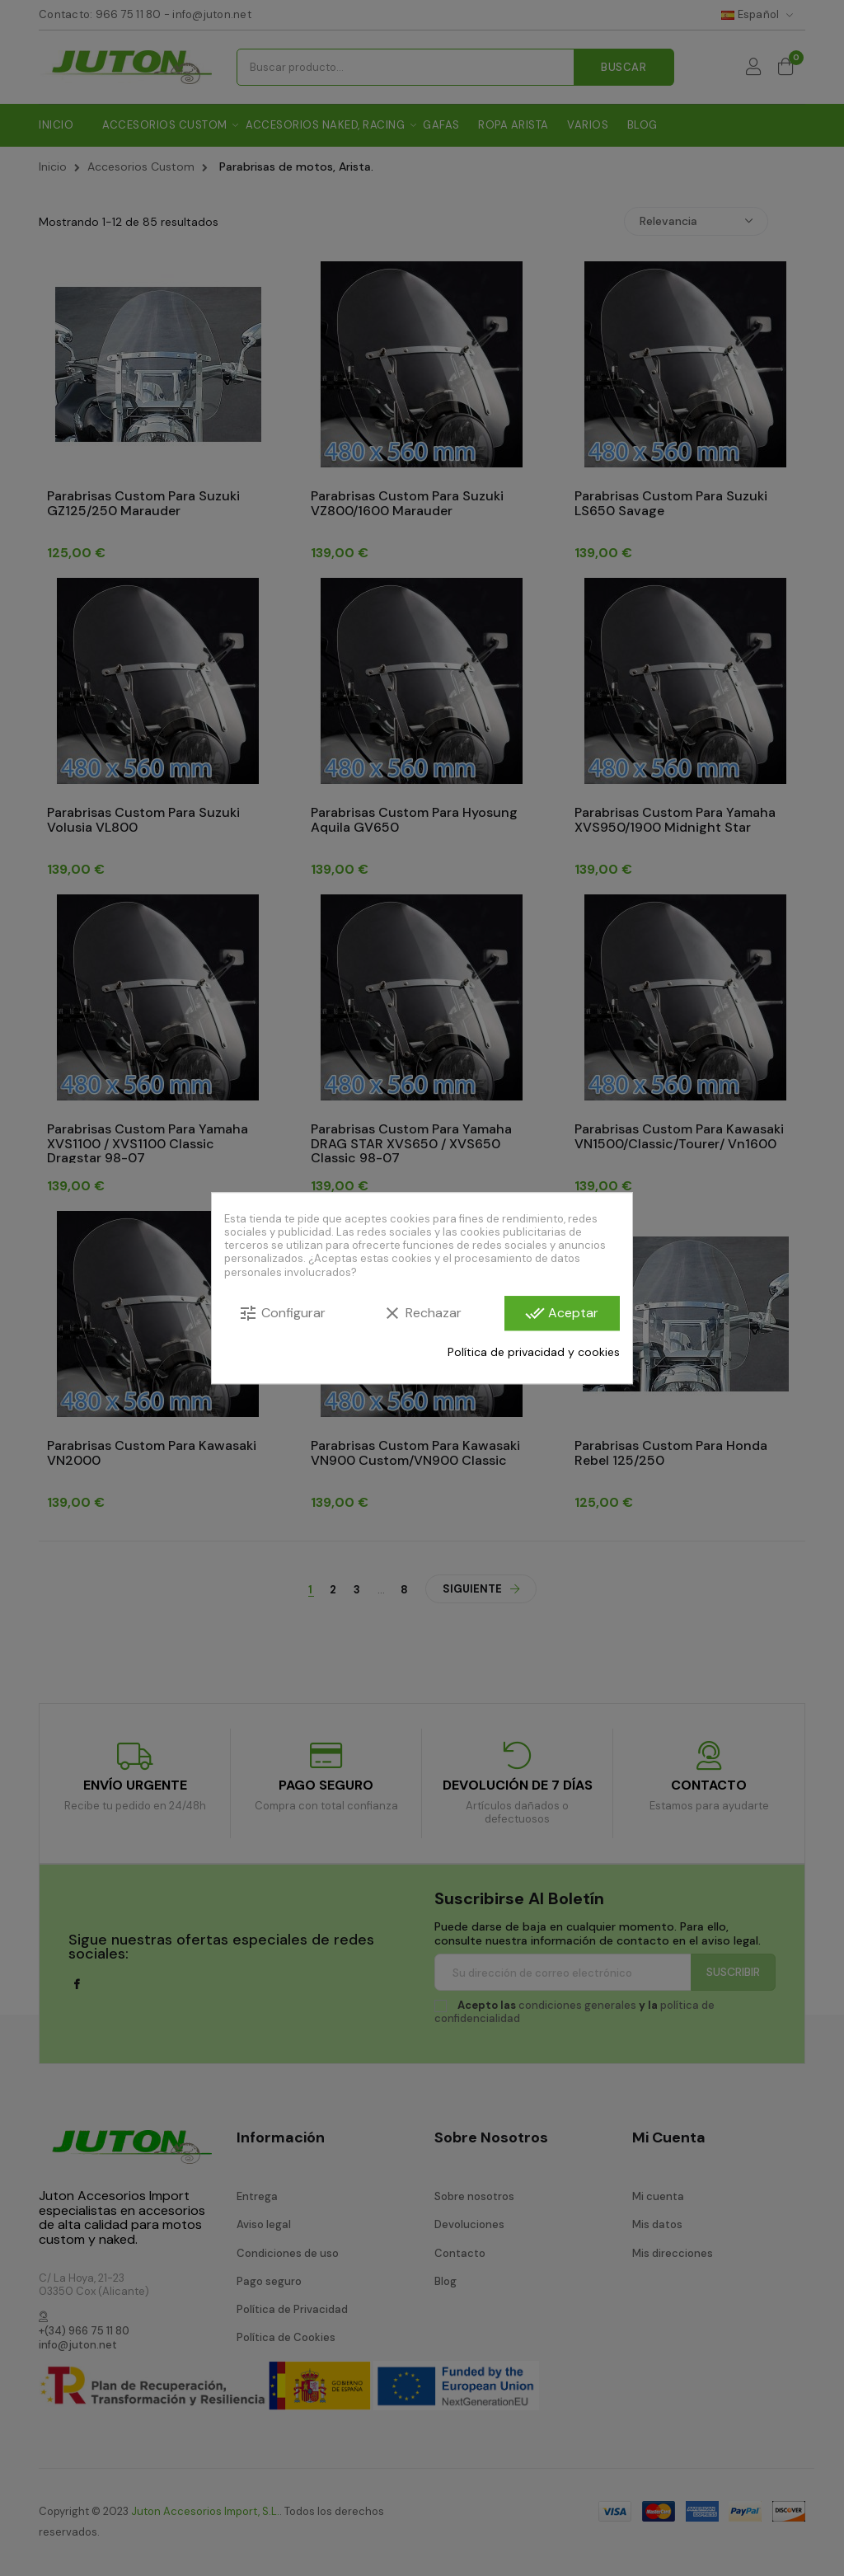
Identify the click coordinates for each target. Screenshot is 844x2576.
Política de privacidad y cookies (534, 1351)
